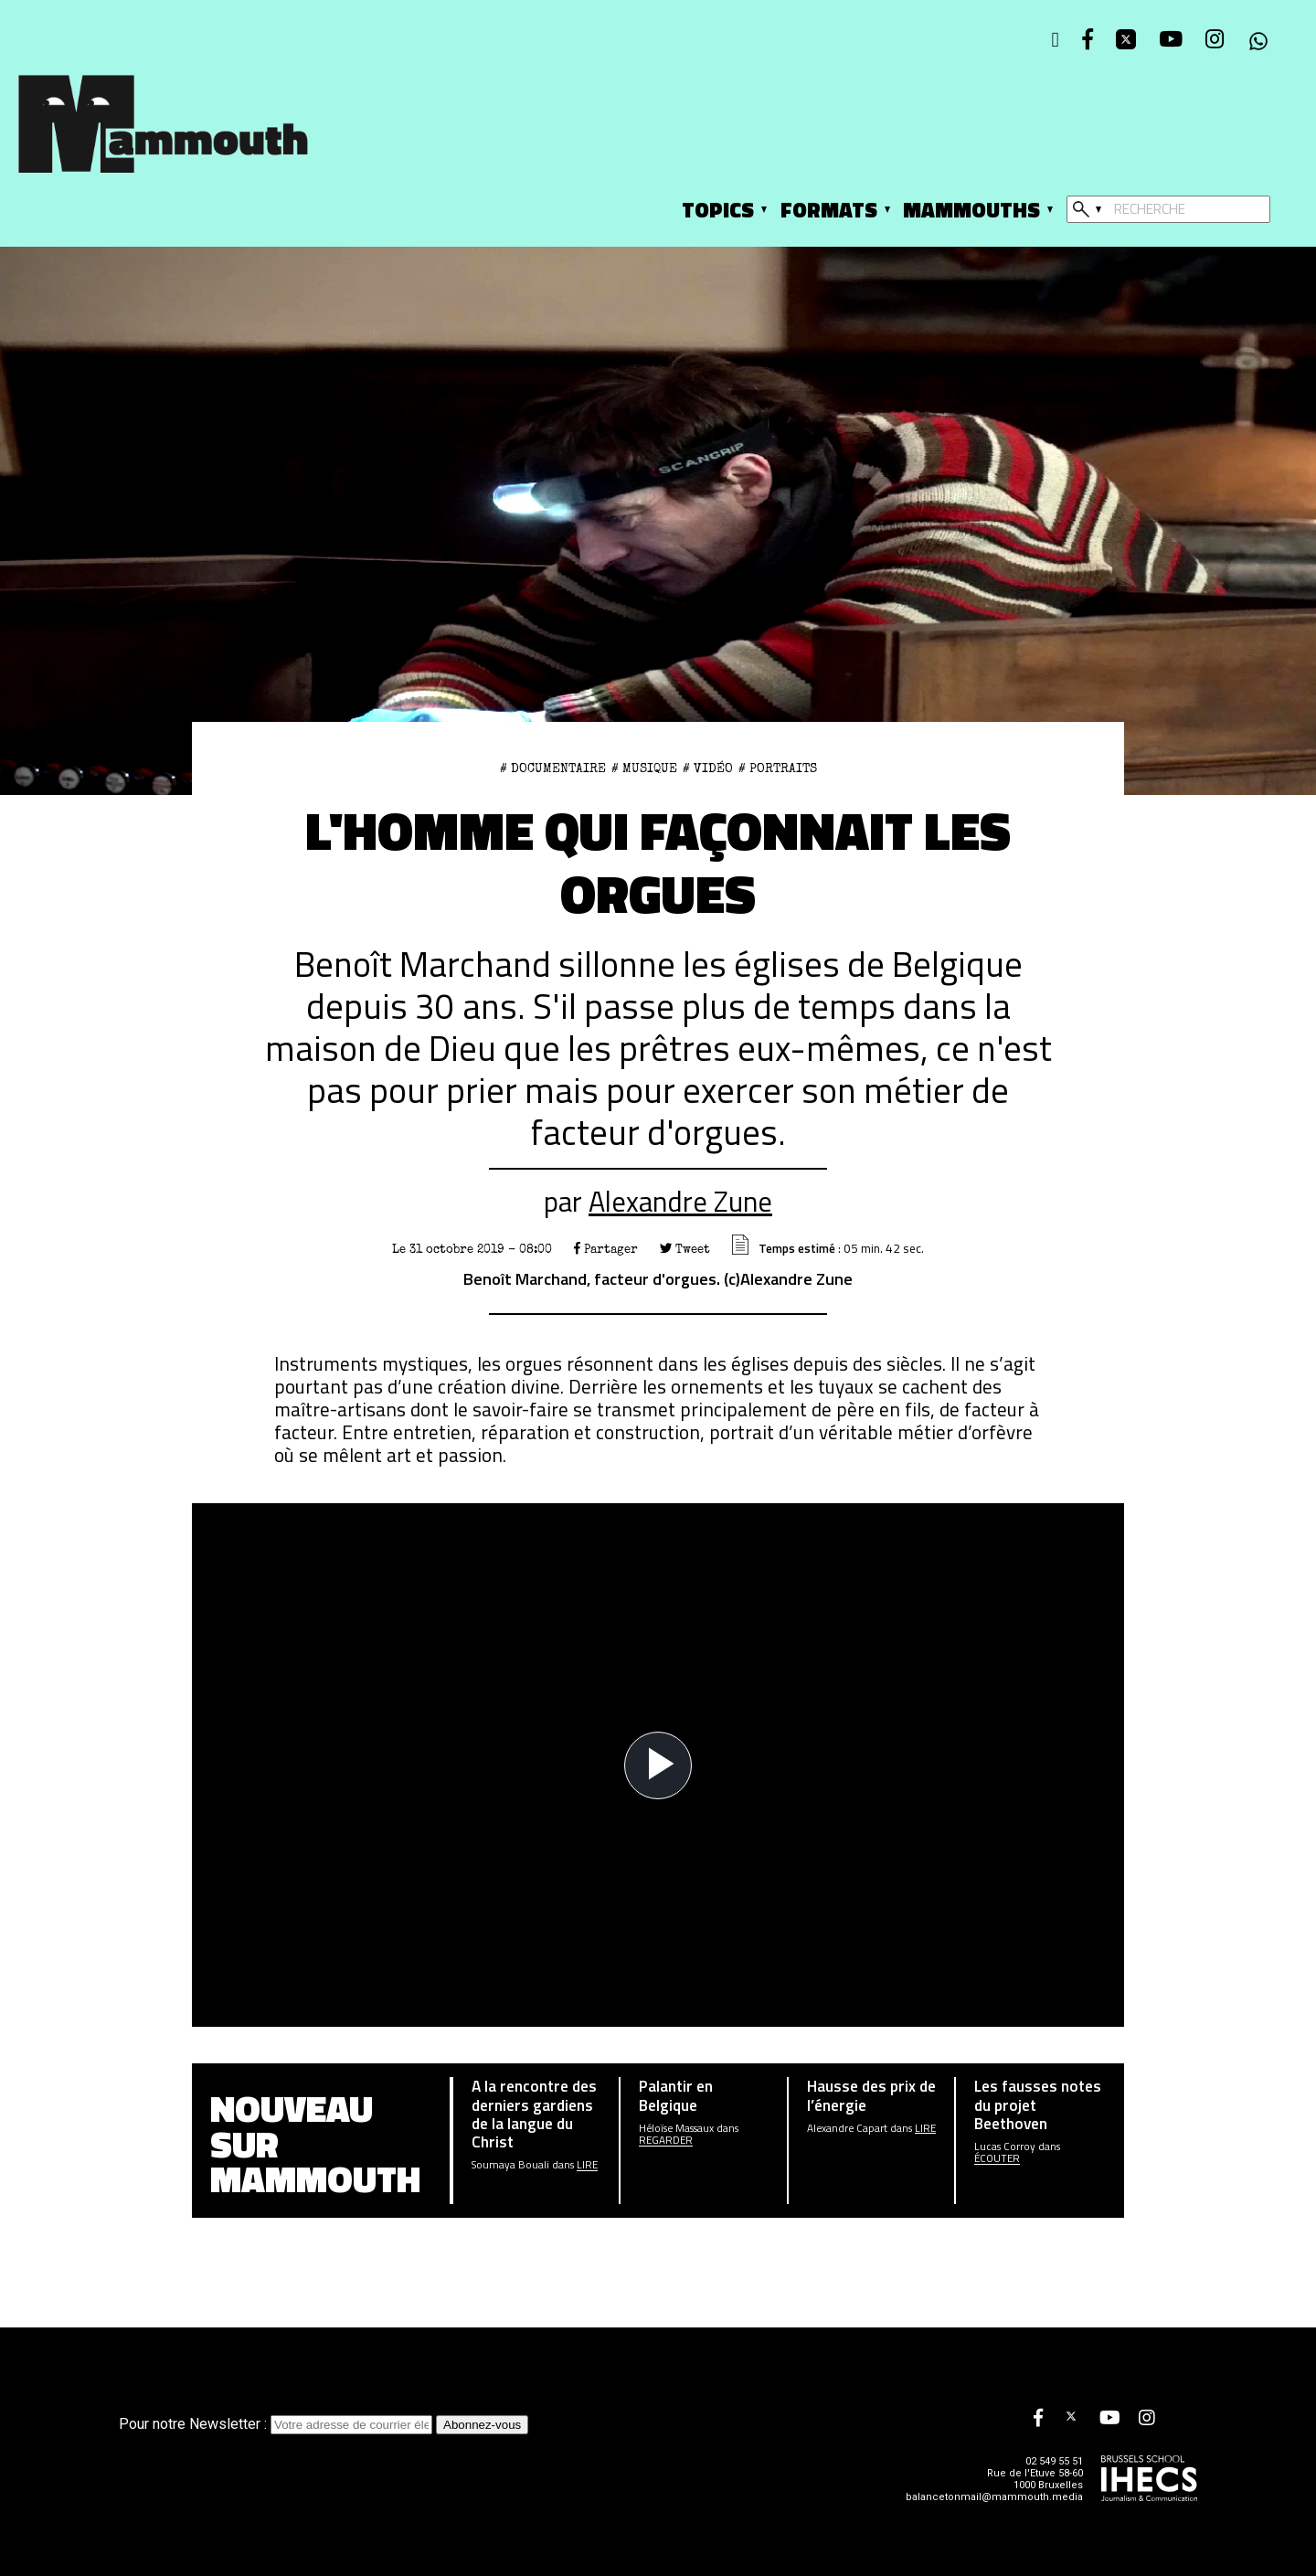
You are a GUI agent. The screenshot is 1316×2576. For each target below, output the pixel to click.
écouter (997, 2158)
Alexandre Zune (680, 1201)
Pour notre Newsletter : (277, 2424)
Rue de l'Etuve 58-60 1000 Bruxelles (1035, 2479)
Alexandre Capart (847, 2128)
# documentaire (553, 768)
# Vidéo (708, 768)
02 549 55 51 (1054, 2461)
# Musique (644, 768)
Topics (718, 210)
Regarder (666, 2140)
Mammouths (971, 210)
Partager (606, 1249)
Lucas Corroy (1004, 2146)
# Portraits (777, 768)
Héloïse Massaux (676, 2128)
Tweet (685, 1249)
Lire (587, 2164)
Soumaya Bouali (510, 2164)
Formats (828, 210)
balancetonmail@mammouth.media (994, 2497)
